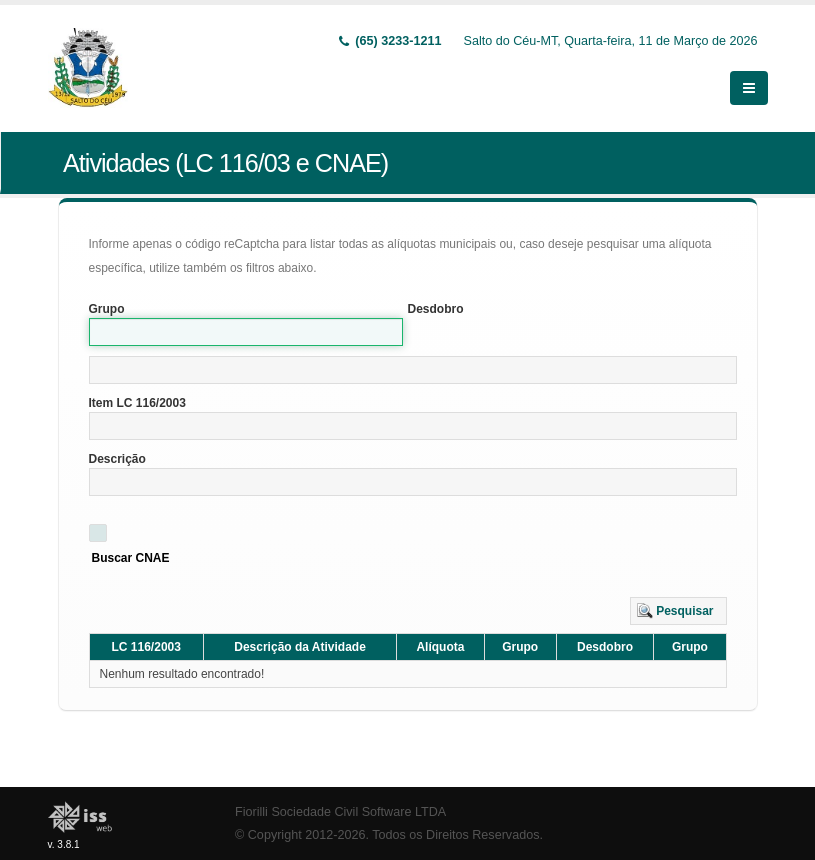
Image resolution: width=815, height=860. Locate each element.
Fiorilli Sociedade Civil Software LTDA (340, 812)
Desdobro (436, 309)
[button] (678, 611)
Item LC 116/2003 (137, 403)
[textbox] (413, 370)
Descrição (117, 459)
